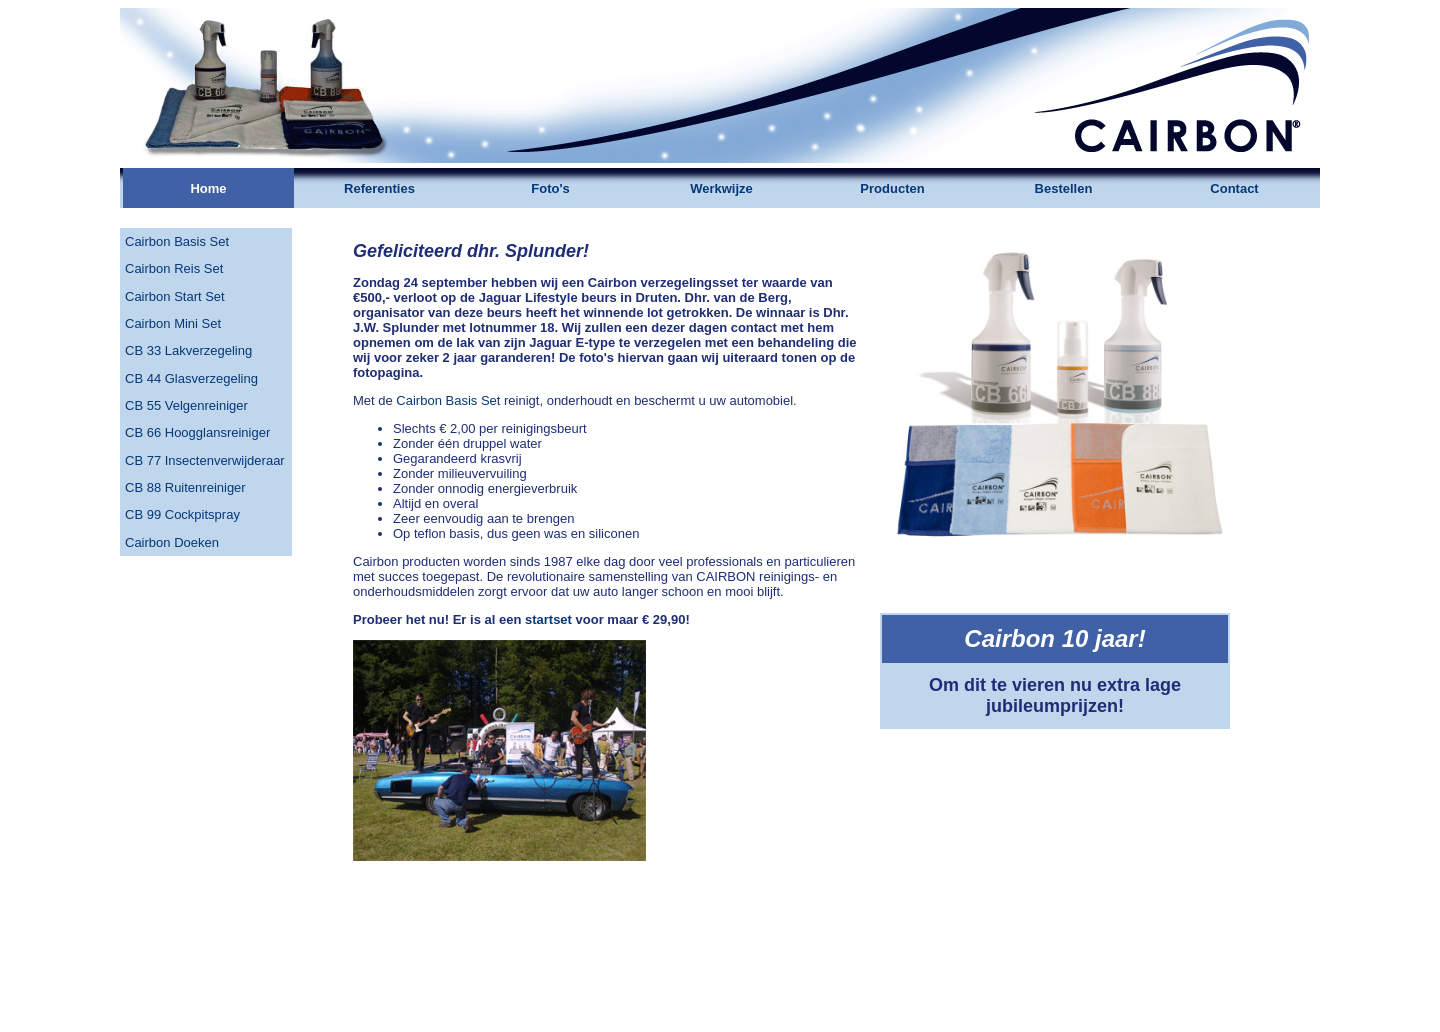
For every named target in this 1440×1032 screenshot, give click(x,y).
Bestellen (1064, 188)
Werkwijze (721, 188)
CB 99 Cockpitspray (182, 514)
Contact (1234, 188)
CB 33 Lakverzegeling (188, 350)
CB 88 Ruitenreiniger (185, 487)
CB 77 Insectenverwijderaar (205, 460)
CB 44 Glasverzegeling (191, 378)
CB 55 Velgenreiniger (186, 405)
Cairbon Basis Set (177, 241)
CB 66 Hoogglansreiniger (197, 432)
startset (548, 619)
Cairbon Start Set (175, 296)
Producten (892, 188)
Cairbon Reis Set (174, 268)
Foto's (550, 188)
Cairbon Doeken (172, 542)
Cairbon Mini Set (173, 323)
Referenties (379, 188)
